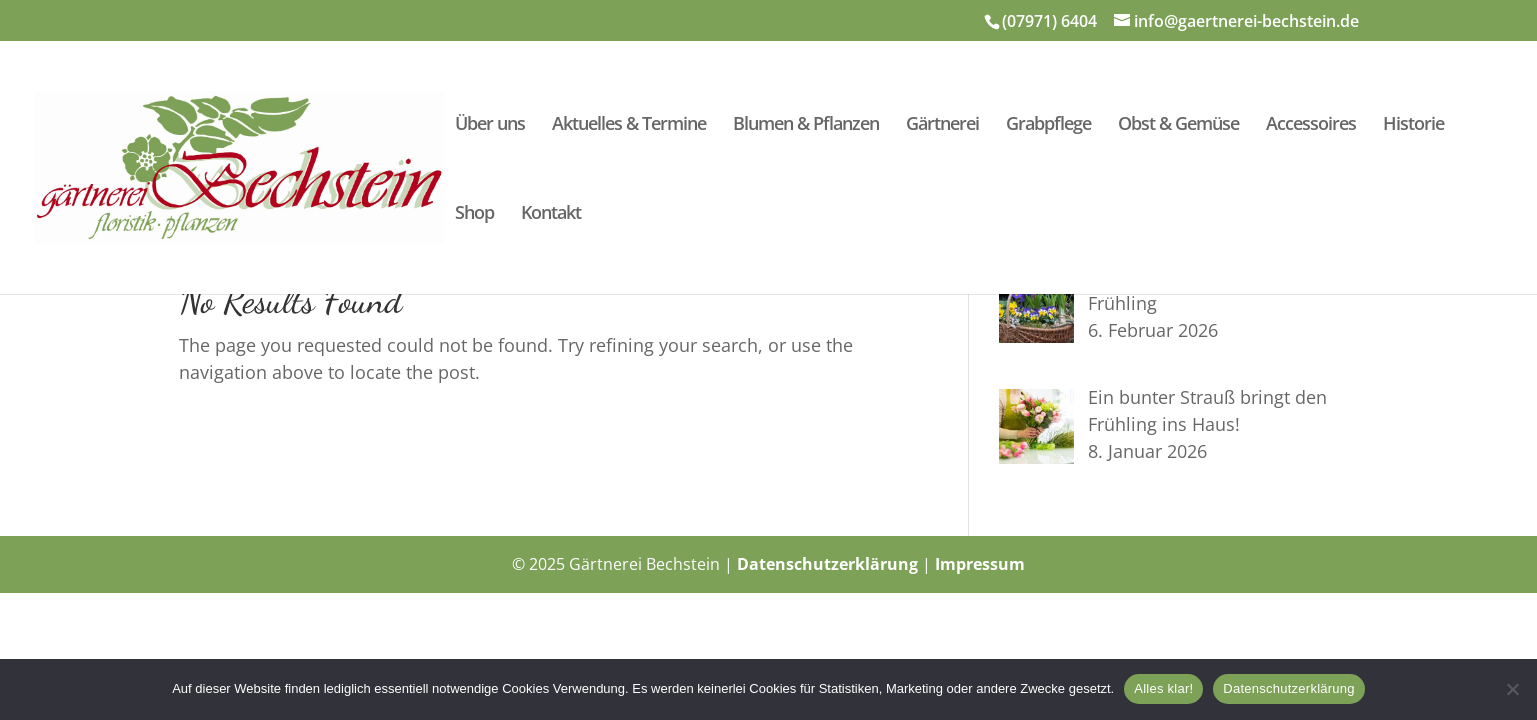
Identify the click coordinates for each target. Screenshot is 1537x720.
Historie (1413, 125)
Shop (474, 214)
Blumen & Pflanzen (806, 125)
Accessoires (1311, 125)
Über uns (490, 125)
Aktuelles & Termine (629, 125)
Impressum (980, 564)
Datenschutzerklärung (827, 564)
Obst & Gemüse (1178, 125)
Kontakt (551, 214)
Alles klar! (1163, 688)
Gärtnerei (942, 125)
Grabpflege (1048, 125)
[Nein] (1512, 689)
